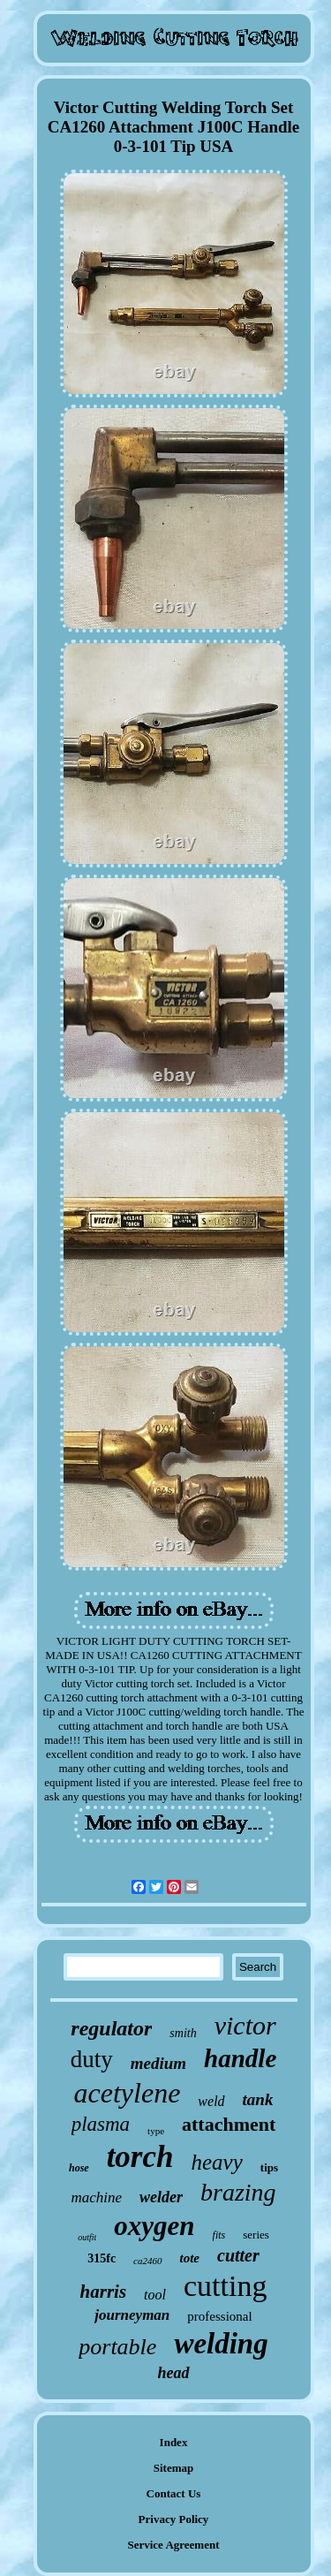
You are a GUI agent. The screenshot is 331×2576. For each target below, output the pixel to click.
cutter (238, 2255)
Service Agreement (173, 2544)
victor (245, 2025)
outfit (87, 2237)
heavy (217, 2162)
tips (269, 2167)
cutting (225, 2285)
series (256, 2234)
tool (155, 2294)
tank (258, 2099)
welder (161, 2197)
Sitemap (174, 2467)
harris (103, 2291)
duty (92, 2059)
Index (174, 2442)
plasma (100, 2124)
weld (211, 2101)
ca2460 (147, 2260)
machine (96, 2197)
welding (220, 2344)
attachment (228, 2124)
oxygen (154, 2225)
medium (158, 2063)
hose (79, 2168)
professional (219, 2316)
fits (219, 2235)
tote (190, 2258)
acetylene (127, 2093)
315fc (101, 2258)
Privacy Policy (174, 2519)
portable (117, 2347)
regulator (111, 2028)
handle (240, 2058)
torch (140, 2157)
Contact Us (174, 2493)
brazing (238, 2192)
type (155, 2130)
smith (182, 2033)
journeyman (131, 2315)
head (174, 2373)
